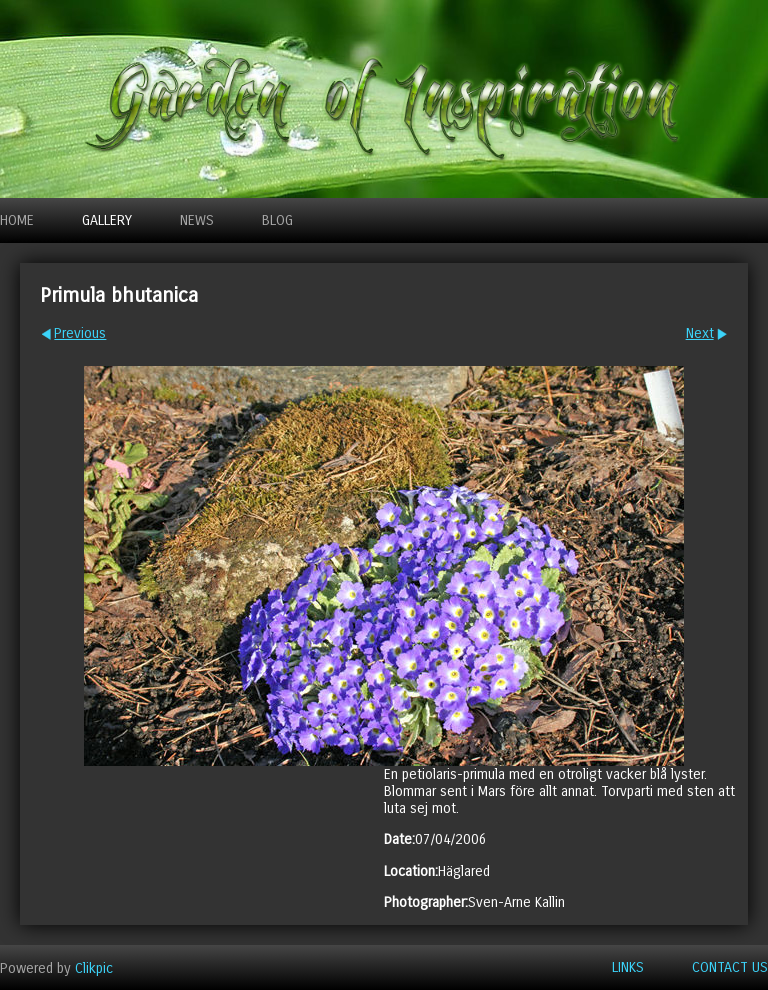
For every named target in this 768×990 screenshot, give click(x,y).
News (197, 220)
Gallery (107, 220)
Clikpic (94, 967)
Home (17, 220)
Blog (277, 220)
